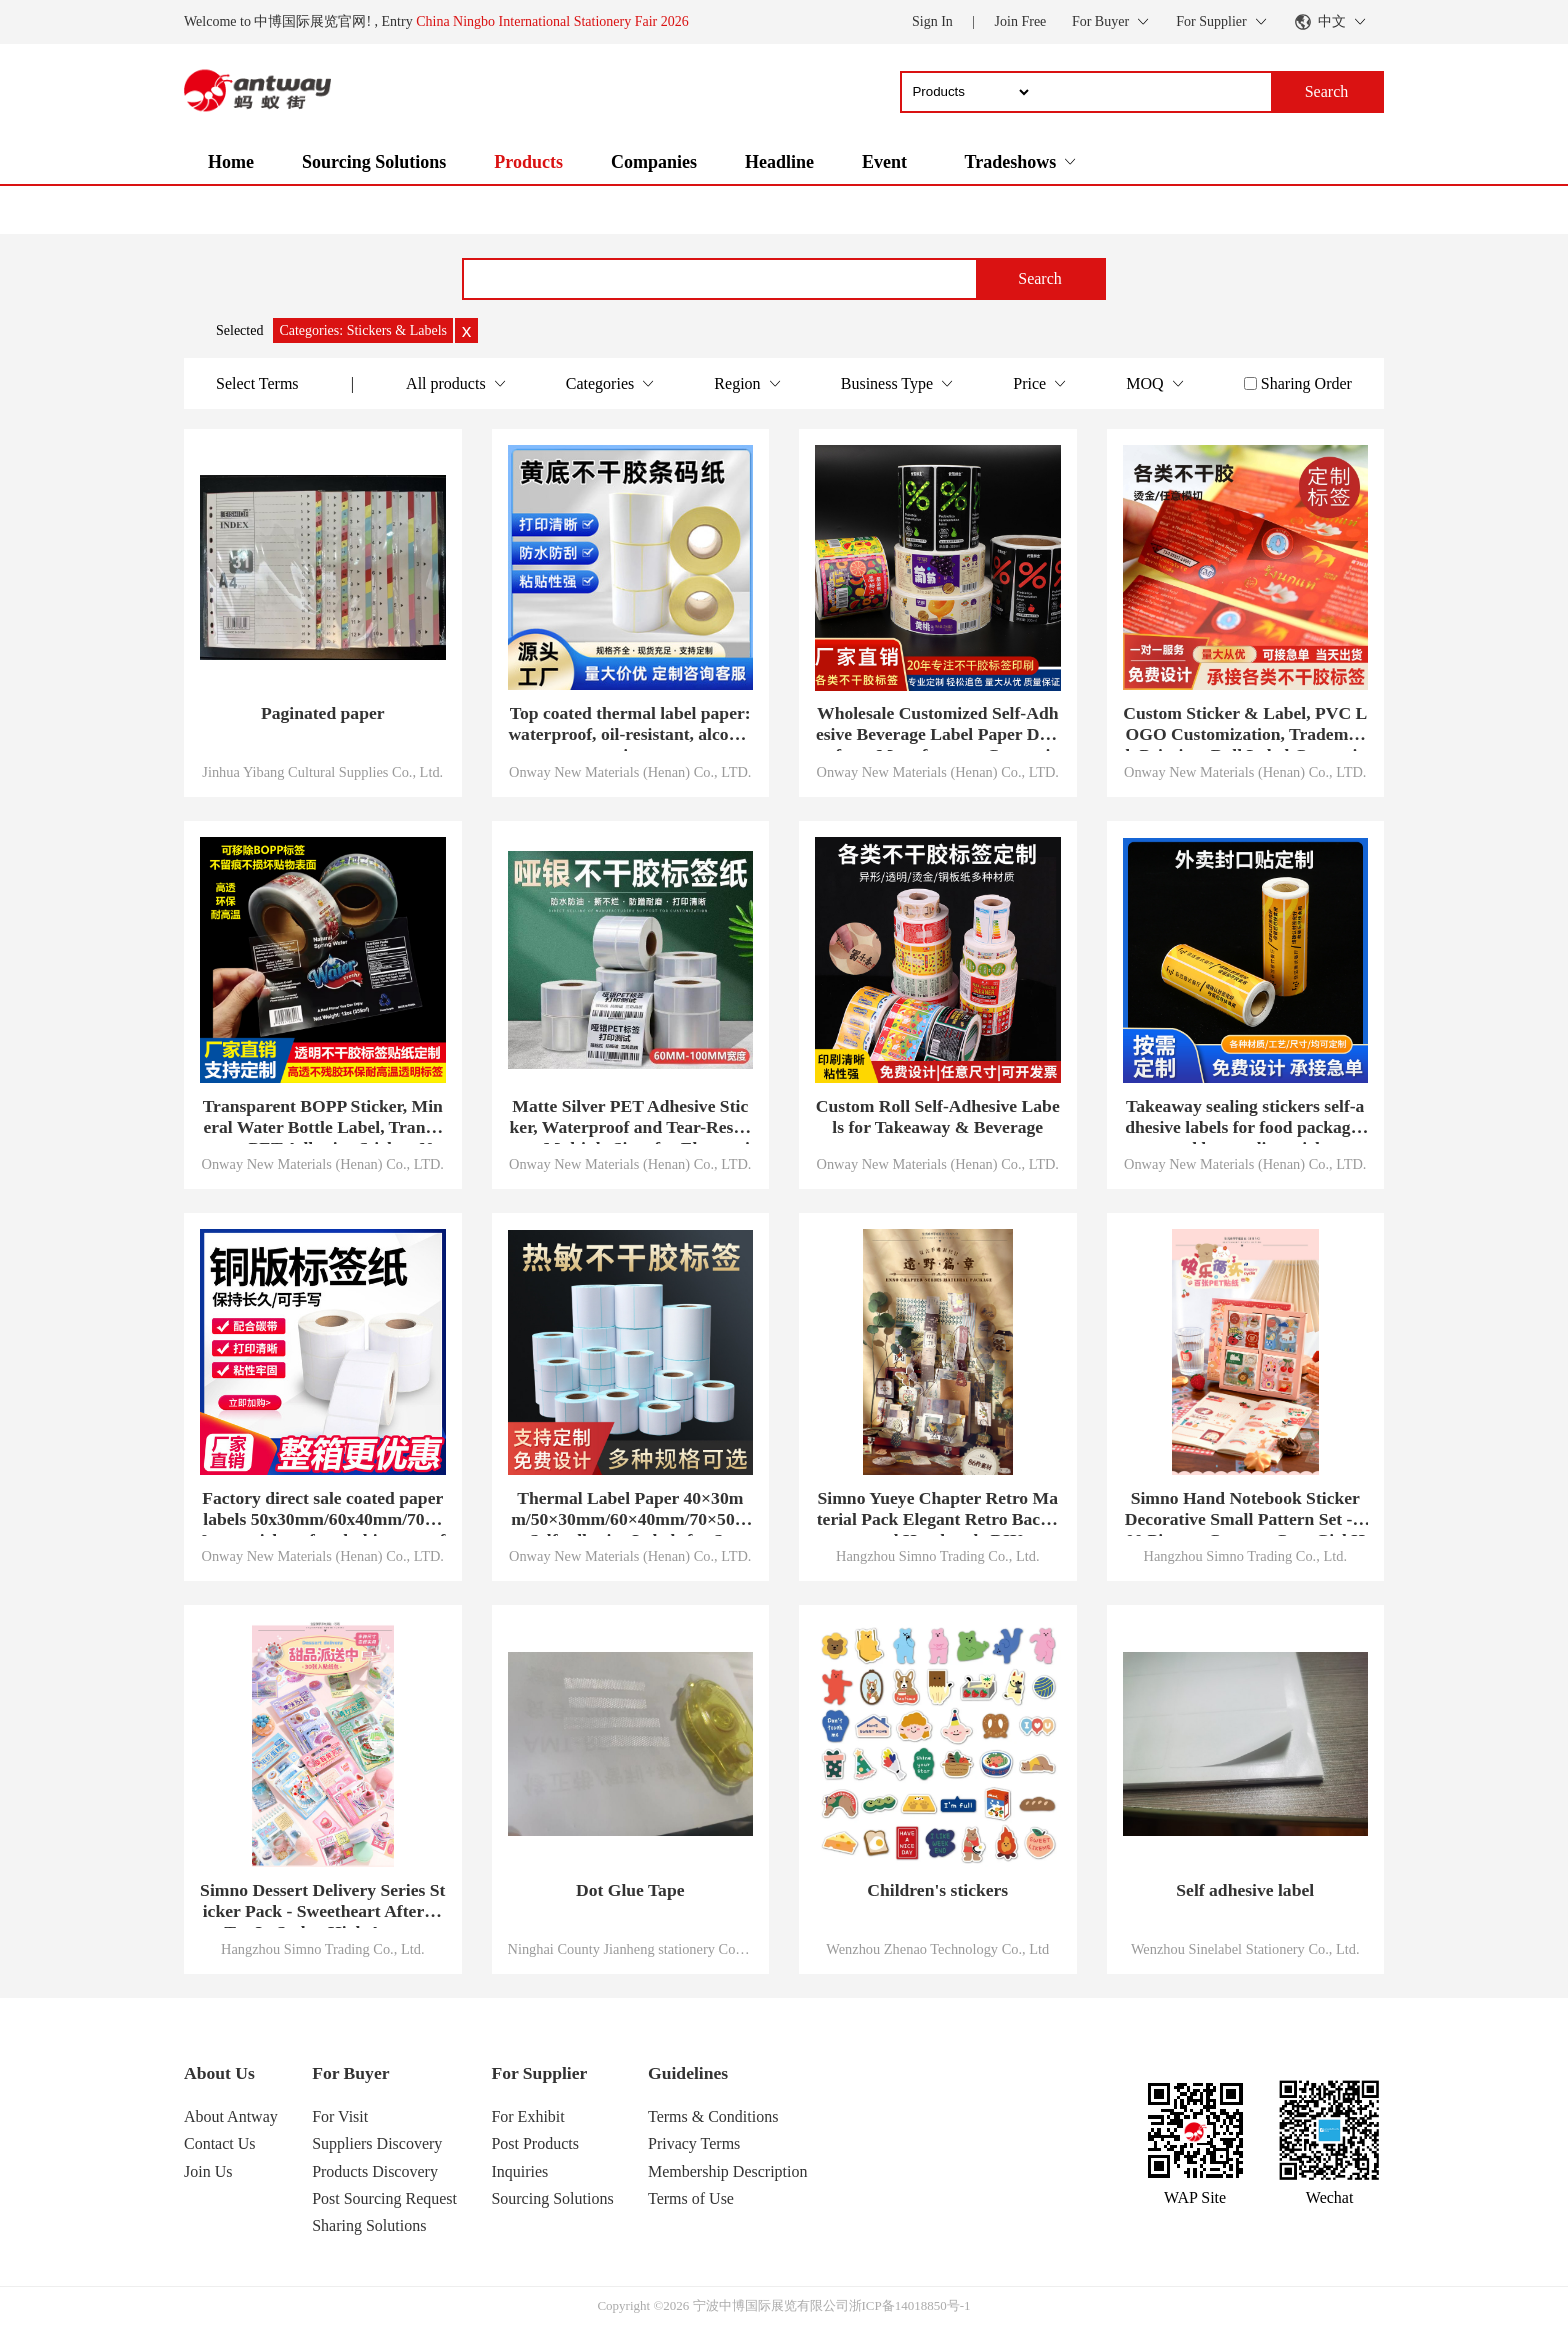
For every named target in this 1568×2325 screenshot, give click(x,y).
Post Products (535, 2143)
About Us (219, 2073)
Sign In (932, 21)
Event (884, 162)
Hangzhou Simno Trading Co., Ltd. (937, 1556)
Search (1040, 278)
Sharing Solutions (369, 2225)
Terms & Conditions (713, 2116)
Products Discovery (375, 2171)
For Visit (340, 2116)
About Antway (231, 2116)
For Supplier (539, 2073)
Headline (779, 162)
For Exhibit (527, 2116)
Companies (654, 162)
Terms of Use (691, 2198)
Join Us (208, 2171)
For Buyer (350, 2073)
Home (231, 162)
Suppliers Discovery (377, 2143)
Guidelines (688, 2073)
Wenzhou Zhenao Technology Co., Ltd (937, 1949)
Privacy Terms (694, 2143)
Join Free (1021, 21)
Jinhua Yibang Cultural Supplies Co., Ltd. (322, 772)
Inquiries (519, 2171)
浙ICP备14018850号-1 (910, 2305)
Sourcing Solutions (374, 162)
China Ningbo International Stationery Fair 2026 (552, 21)
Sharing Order (1306, 383)
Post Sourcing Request (384, 2198)
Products (528, 162)
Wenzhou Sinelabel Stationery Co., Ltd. (1245, 1949)
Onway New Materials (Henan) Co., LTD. (630, 772)
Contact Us (220, 2143)
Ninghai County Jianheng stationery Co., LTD (631, 1949)
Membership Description (728, 2171)
